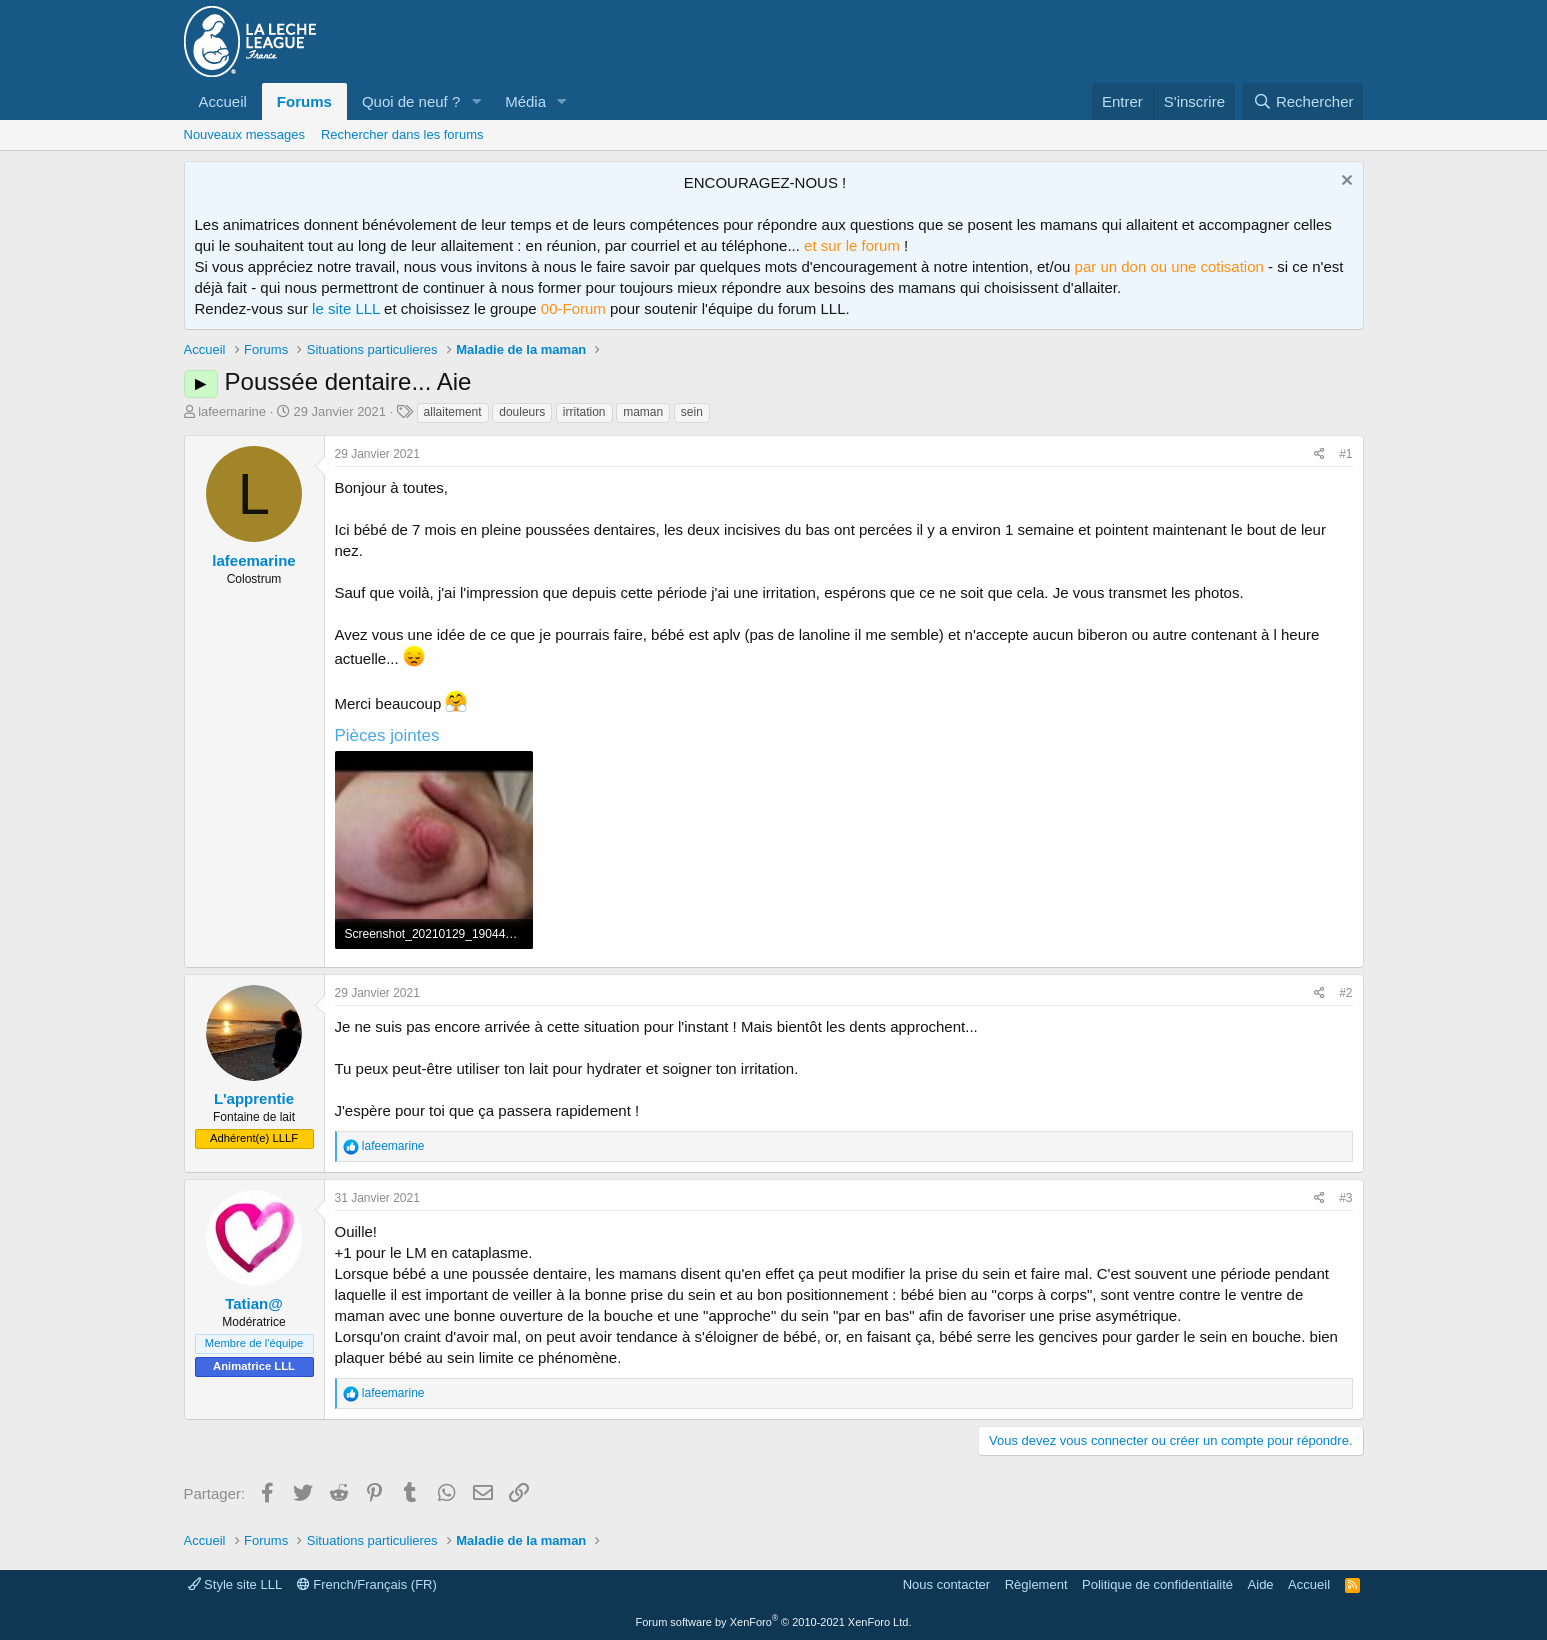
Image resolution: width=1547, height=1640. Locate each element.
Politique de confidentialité (1157, 1584)
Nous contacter (946, 1584)
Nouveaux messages (244, 134)
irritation (584, 412)
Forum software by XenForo (774, 1622)
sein (692, 412)
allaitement (453, 412)
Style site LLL (235, 1584)
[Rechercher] (1302, 101)
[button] (476, 101)
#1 (1345, 454)
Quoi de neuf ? (411, 101)
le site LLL (346, 308)
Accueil (223, 101)
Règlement (1036, 1584)
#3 (1345, 1198)
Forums (304, 101)
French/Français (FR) (367, 1584)
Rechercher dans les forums (402, 134)
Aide (1261, 1584)
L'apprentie (254, 1098)
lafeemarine (232, 411)
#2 (1345, 993)
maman (643, 412)
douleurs (522, 412)
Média (525, 101)
